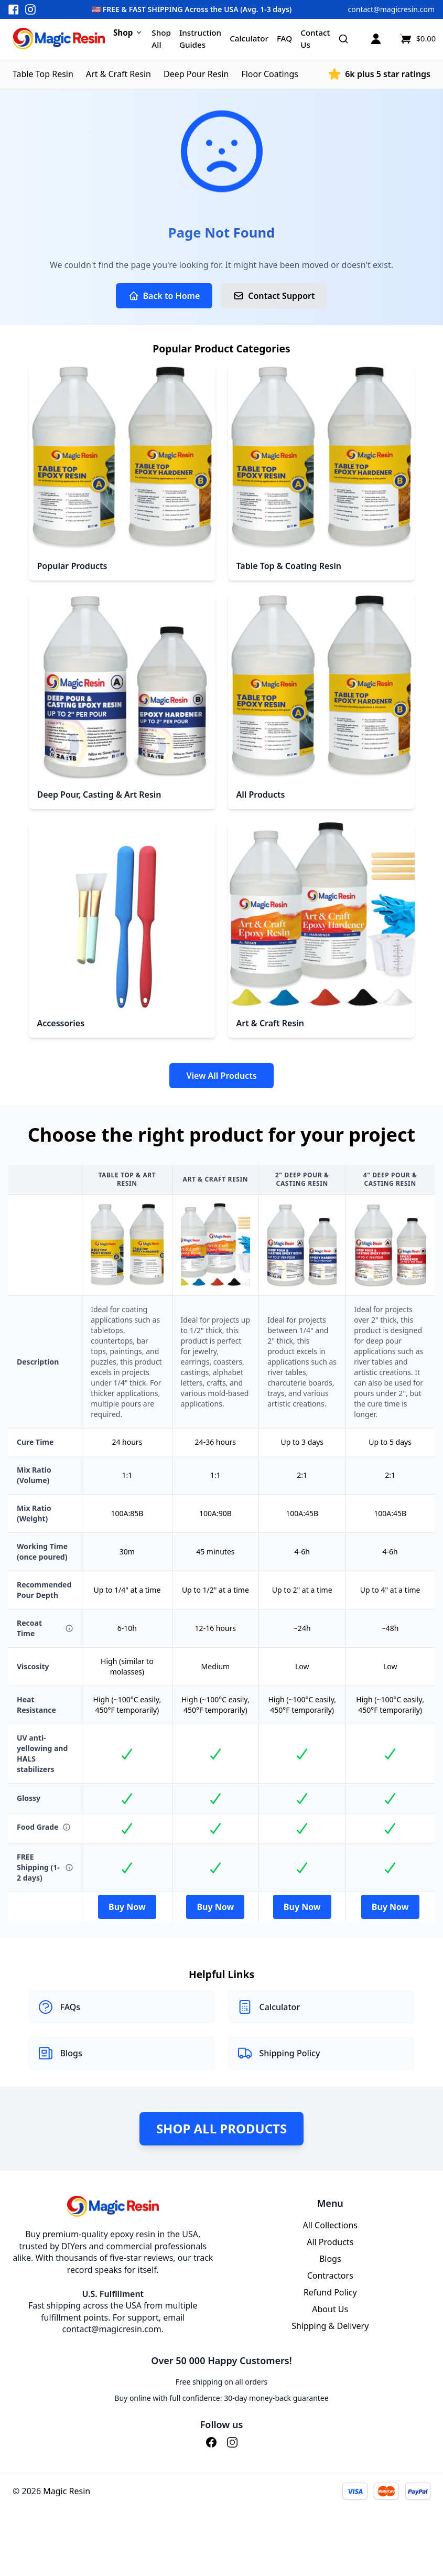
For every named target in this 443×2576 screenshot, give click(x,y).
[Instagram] (232, 2442)
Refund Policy (330, 2292)
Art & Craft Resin (118, 74)
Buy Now (127, 1907)
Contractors (330, 2275)
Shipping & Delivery (330, 2326)
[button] (221, 9)
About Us (330, 2309)
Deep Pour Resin (196, 74)
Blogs (330, 2258)
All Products (330, 2242)
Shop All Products (221, 2128)
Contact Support (274, 296)
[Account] (375, 38)
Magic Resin (66, 2491)
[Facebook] (211, 2442)
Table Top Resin (43, 74)
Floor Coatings (269, 74)
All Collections (330, 2225)
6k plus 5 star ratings (387, 74)
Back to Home (164, 296)
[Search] (343, 38)
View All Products (221, 1075)
